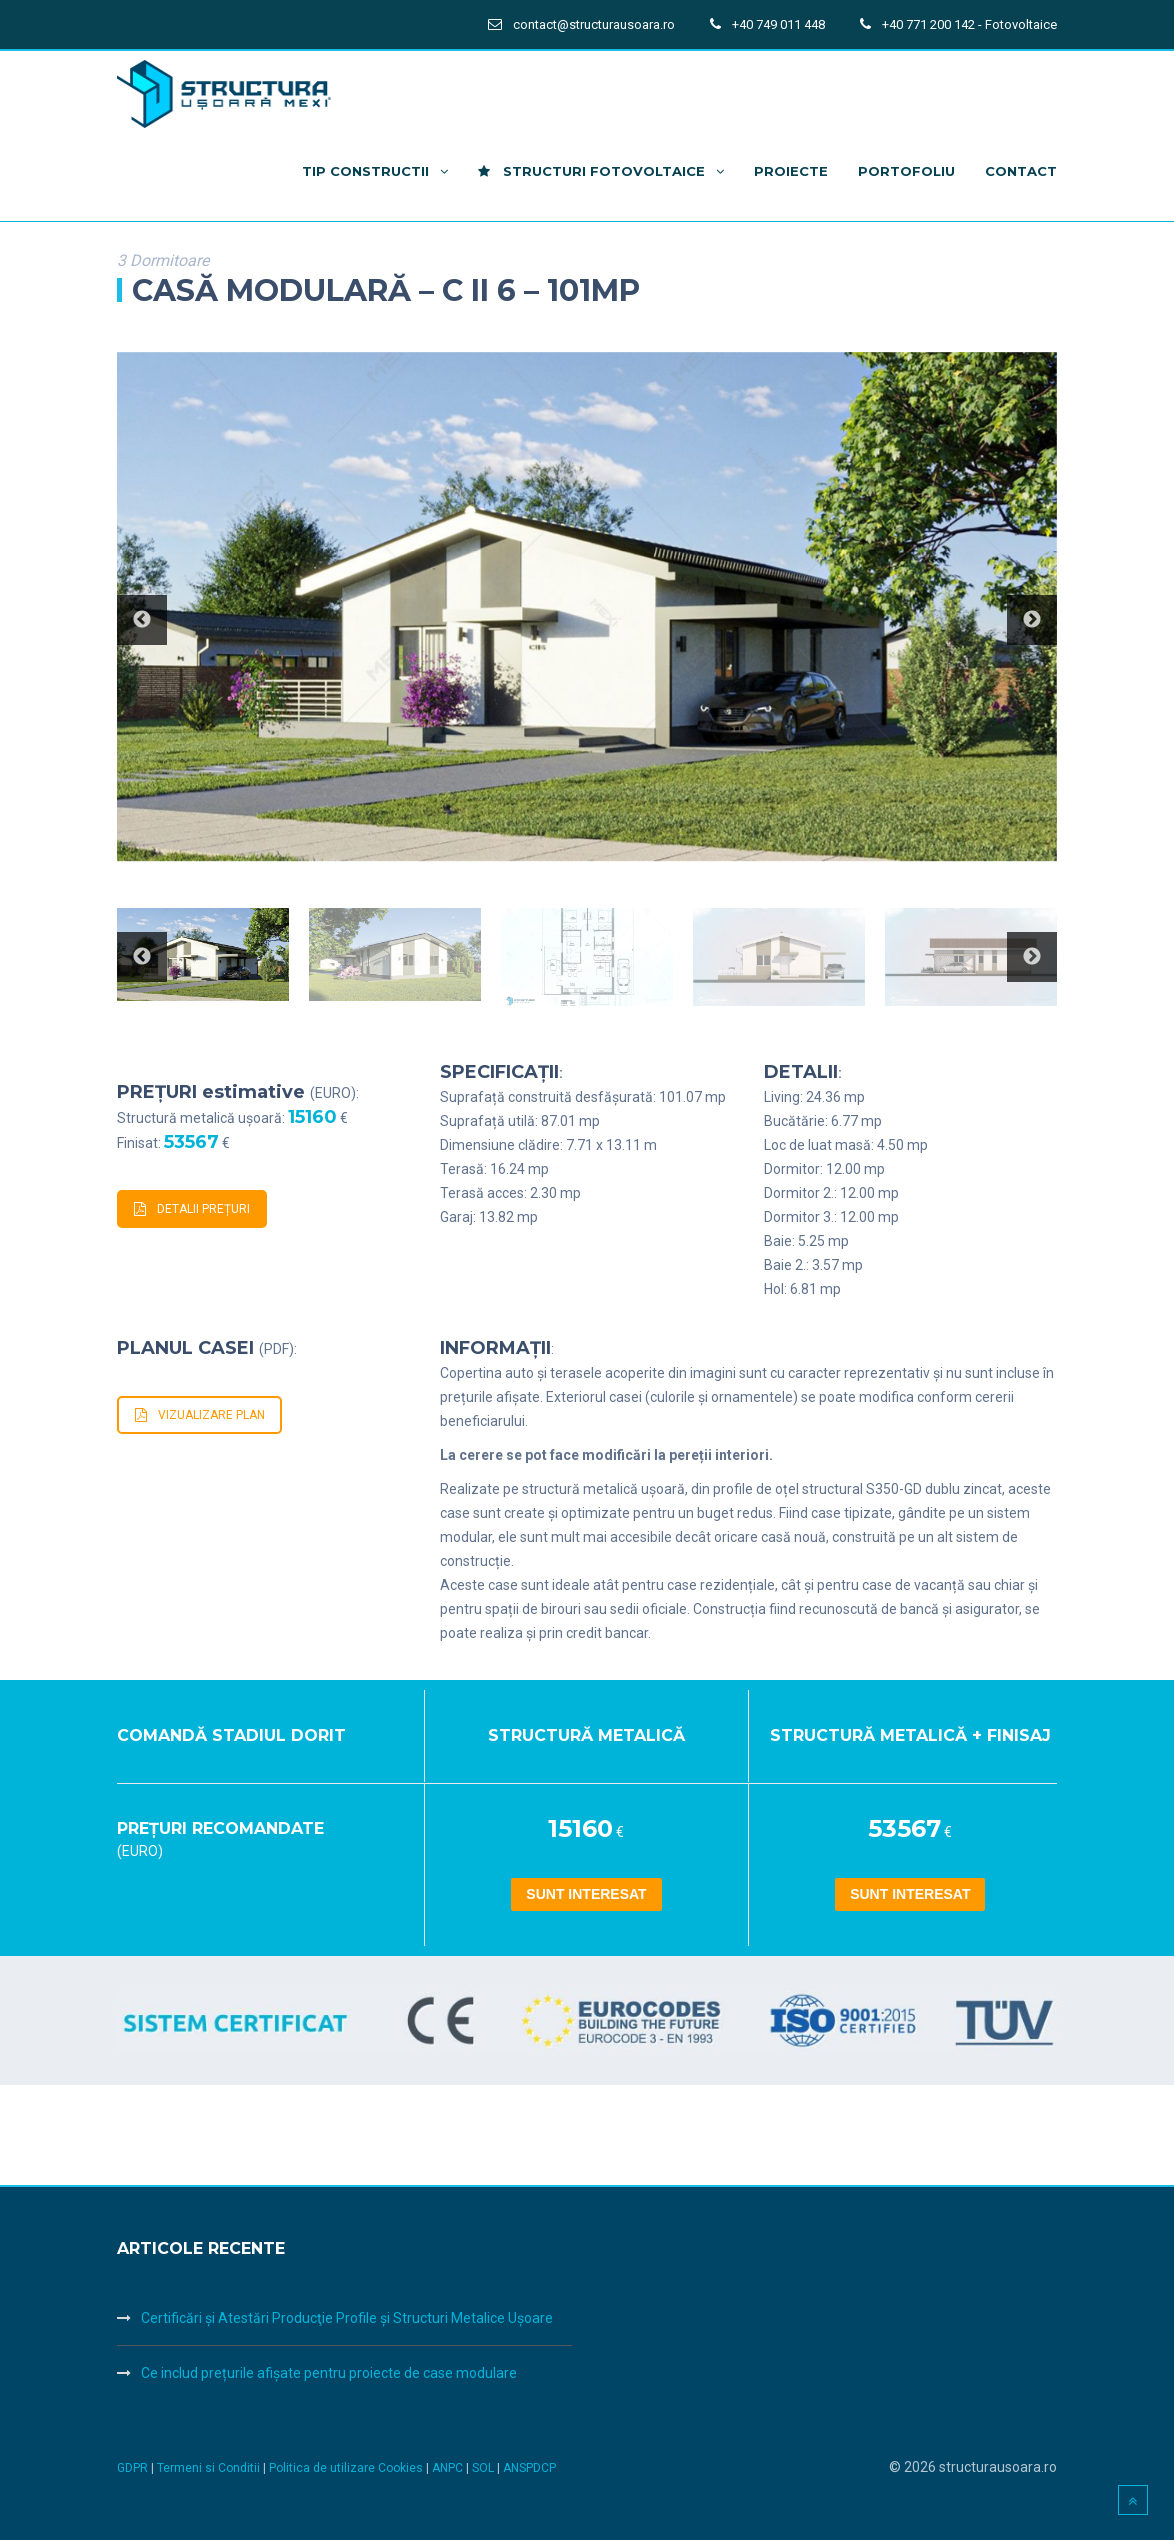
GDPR (132, 2469)
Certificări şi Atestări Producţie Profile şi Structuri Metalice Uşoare (347, 2319)
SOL (484, 2469)
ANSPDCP (529, 2469)
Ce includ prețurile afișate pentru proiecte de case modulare (329, 2374)
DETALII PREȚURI (192, 1209)
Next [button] (1032, 620)
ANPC (449, 2469)
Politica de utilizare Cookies (347, 2469)
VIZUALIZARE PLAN (200, 1415)
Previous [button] (142, 620)
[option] (587, 606)
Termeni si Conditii (208, 2469)
